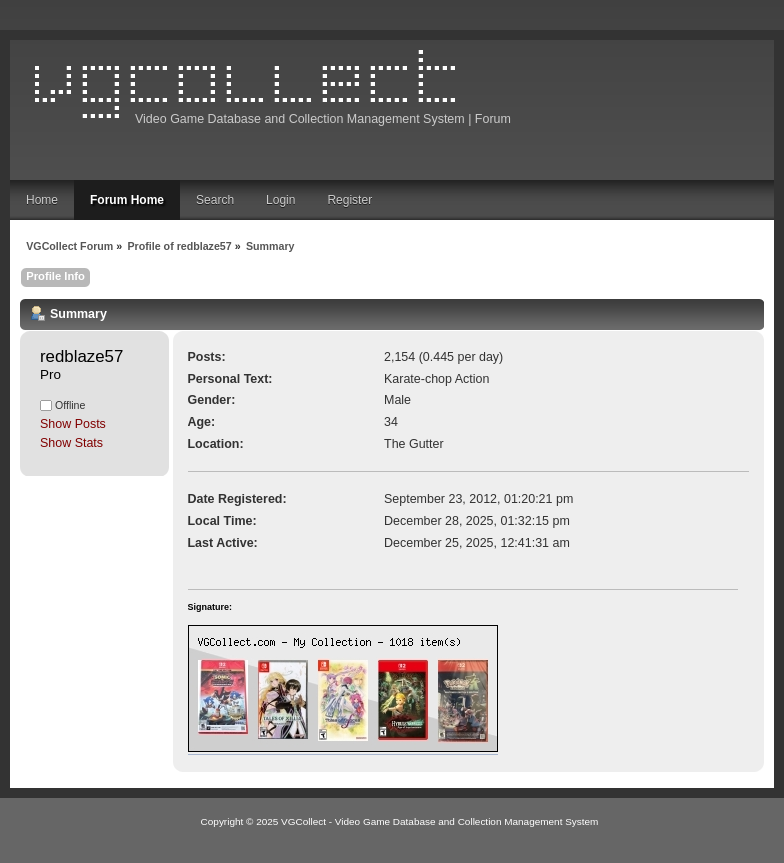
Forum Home (127, 200)
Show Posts (73, 424)
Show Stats (71, 443)
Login (280, 200)
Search (215, 200)
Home (42, 200)
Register (349, 200)
